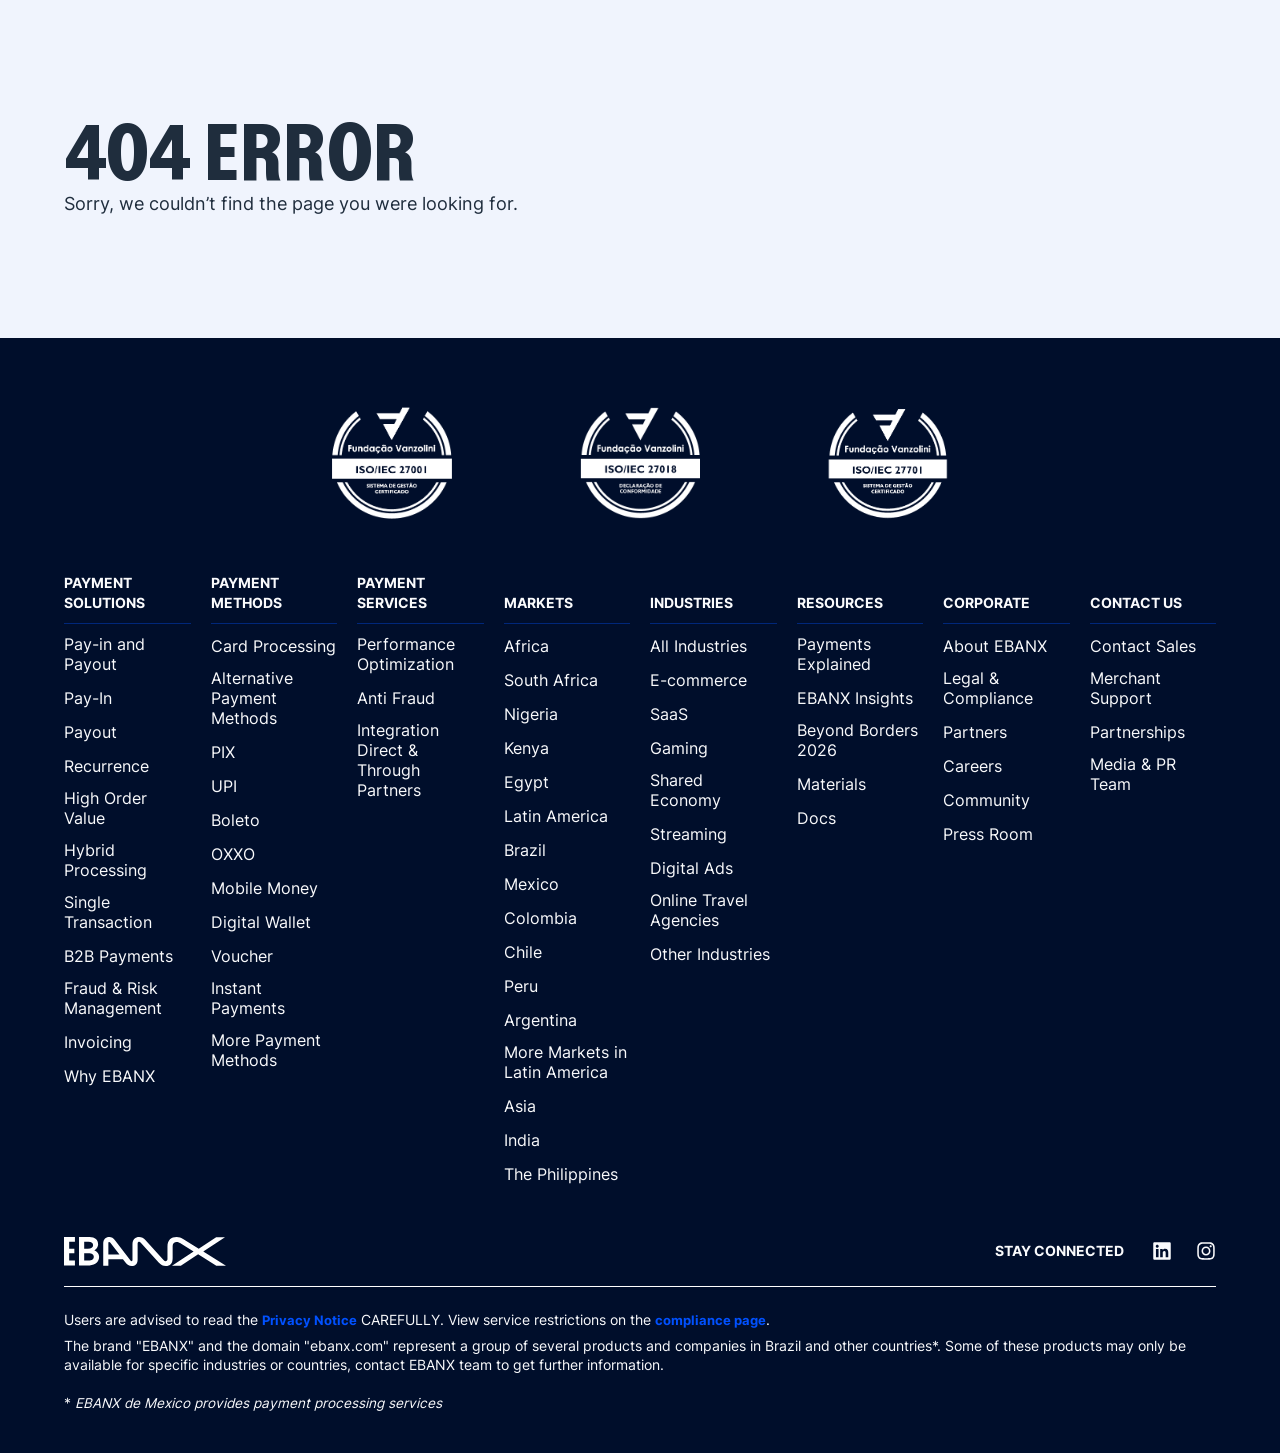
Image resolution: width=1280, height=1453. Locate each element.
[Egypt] (567, 782)
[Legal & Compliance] (1006, 689)
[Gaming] (713, 748)
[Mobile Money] (274, 888)
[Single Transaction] (127, 913)
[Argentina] (567, 1020)
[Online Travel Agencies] (713, 911)
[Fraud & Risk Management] (127, 999)
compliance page (716, 1320)
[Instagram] (1206, 1251)
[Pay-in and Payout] (127, 655)
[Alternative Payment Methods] (274, 699)
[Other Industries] (713, 954)
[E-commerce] (713, 680)
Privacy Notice (311, 1320)
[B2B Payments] (127, 956)
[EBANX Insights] (860, 698)
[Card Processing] (274, 646)
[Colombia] (567, 918)
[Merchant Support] (1153, 689)
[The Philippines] (567, 1174)
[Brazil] (567, 850)
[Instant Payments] (274, 999)
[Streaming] (713, 834)
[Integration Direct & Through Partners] (420, 761)
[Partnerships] (1153, 732)
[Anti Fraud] (420, 698)
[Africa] (567, 646)
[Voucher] (274, 956)
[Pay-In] (127, 698)
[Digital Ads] (713, 868)
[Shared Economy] (713, 791)
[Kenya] (567, 748)
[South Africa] (567, 680)
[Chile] (567, 952)
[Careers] (1006, 766)
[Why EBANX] (127, 1076)
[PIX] (274, 752)
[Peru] (567, 986)
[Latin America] (567, 816)
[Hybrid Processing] (127, 861)
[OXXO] (274, 854)
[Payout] (127, 732)
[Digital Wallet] (274, 922)
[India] (567, 1140)
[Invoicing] (127, 1042)
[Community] (1006, 800)
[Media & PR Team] (1153, 775)
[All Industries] (713, 646)
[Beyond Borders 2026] (860, 741)
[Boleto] (274, 820)
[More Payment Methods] (274, 1051)
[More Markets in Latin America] (567, 1063)
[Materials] (860, 784)
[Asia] (567, 1106)
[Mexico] (567, 884)
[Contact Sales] (1153, 646)
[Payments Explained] (860, 655)
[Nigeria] (567, 714)
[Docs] (860, 818)
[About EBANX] (1006, 646)
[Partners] (1006, 732)
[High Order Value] (127, 809)
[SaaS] (713, 714)
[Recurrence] (127, 766)
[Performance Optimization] (420, 655)
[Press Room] (1006, 834)
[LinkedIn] (1162, 1251)
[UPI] (274, 786)
